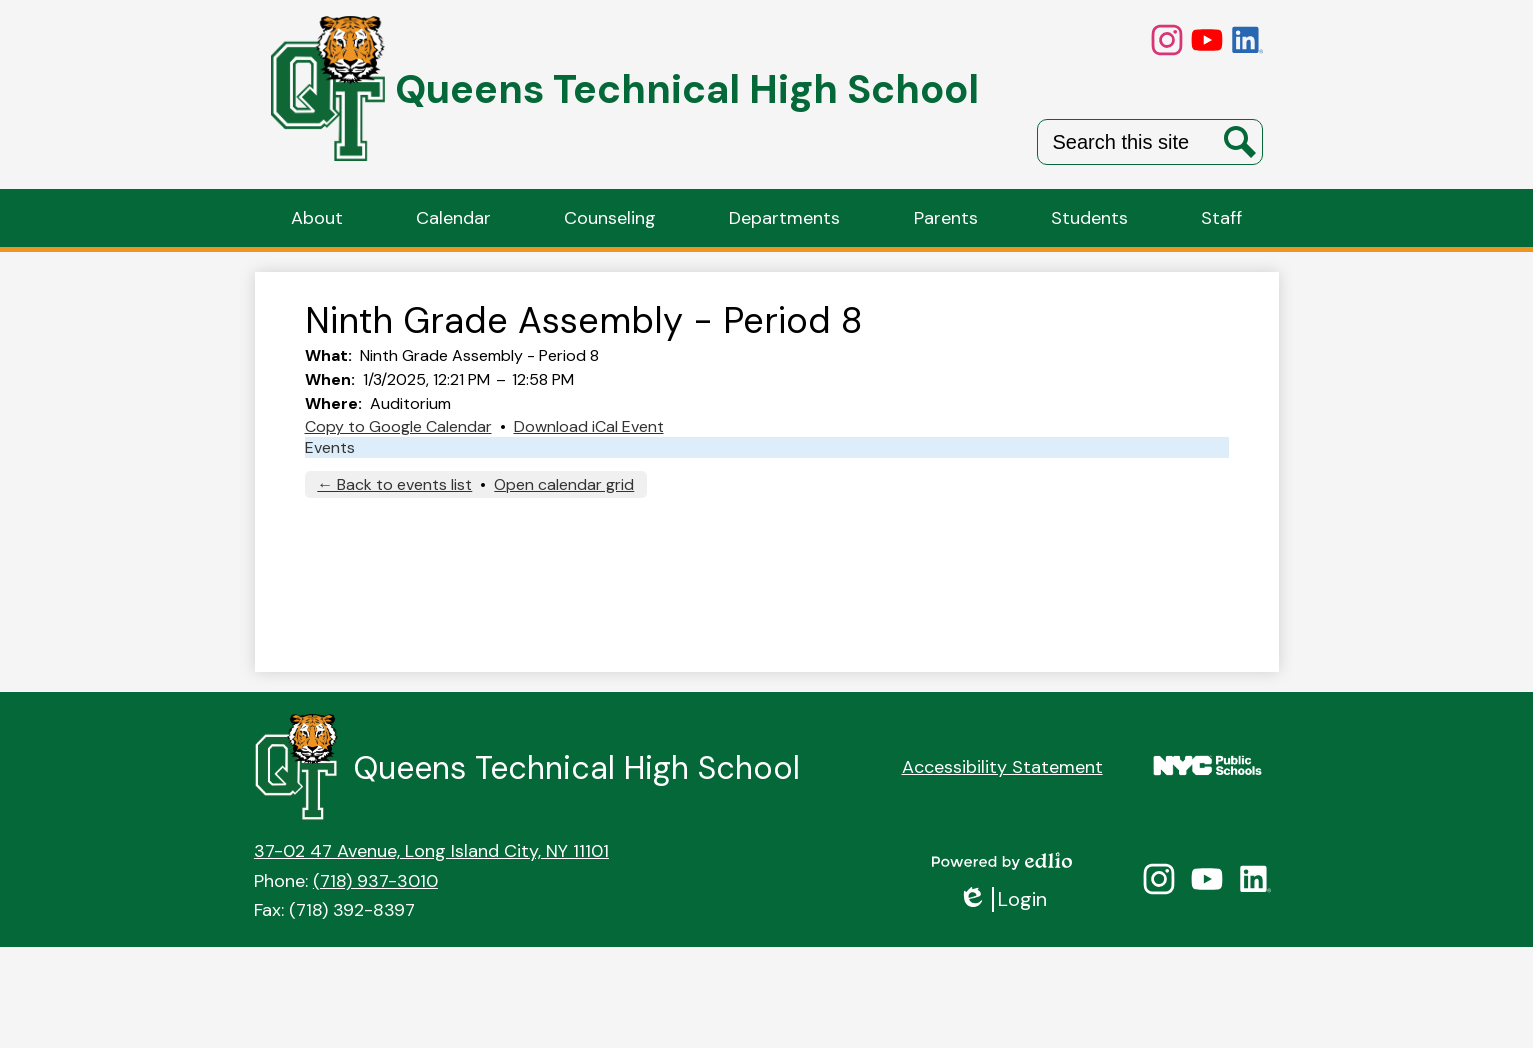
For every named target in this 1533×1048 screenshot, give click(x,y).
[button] (317, 218)
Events (330, 447)
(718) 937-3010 (375, 881)
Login (1002, 899)
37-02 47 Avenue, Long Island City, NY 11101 (431, 851)
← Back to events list (394, 484)
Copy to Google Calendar (398, 426)
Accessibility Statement (1002, 767)
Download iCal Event (589, 426)
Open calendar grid (564, 484)
